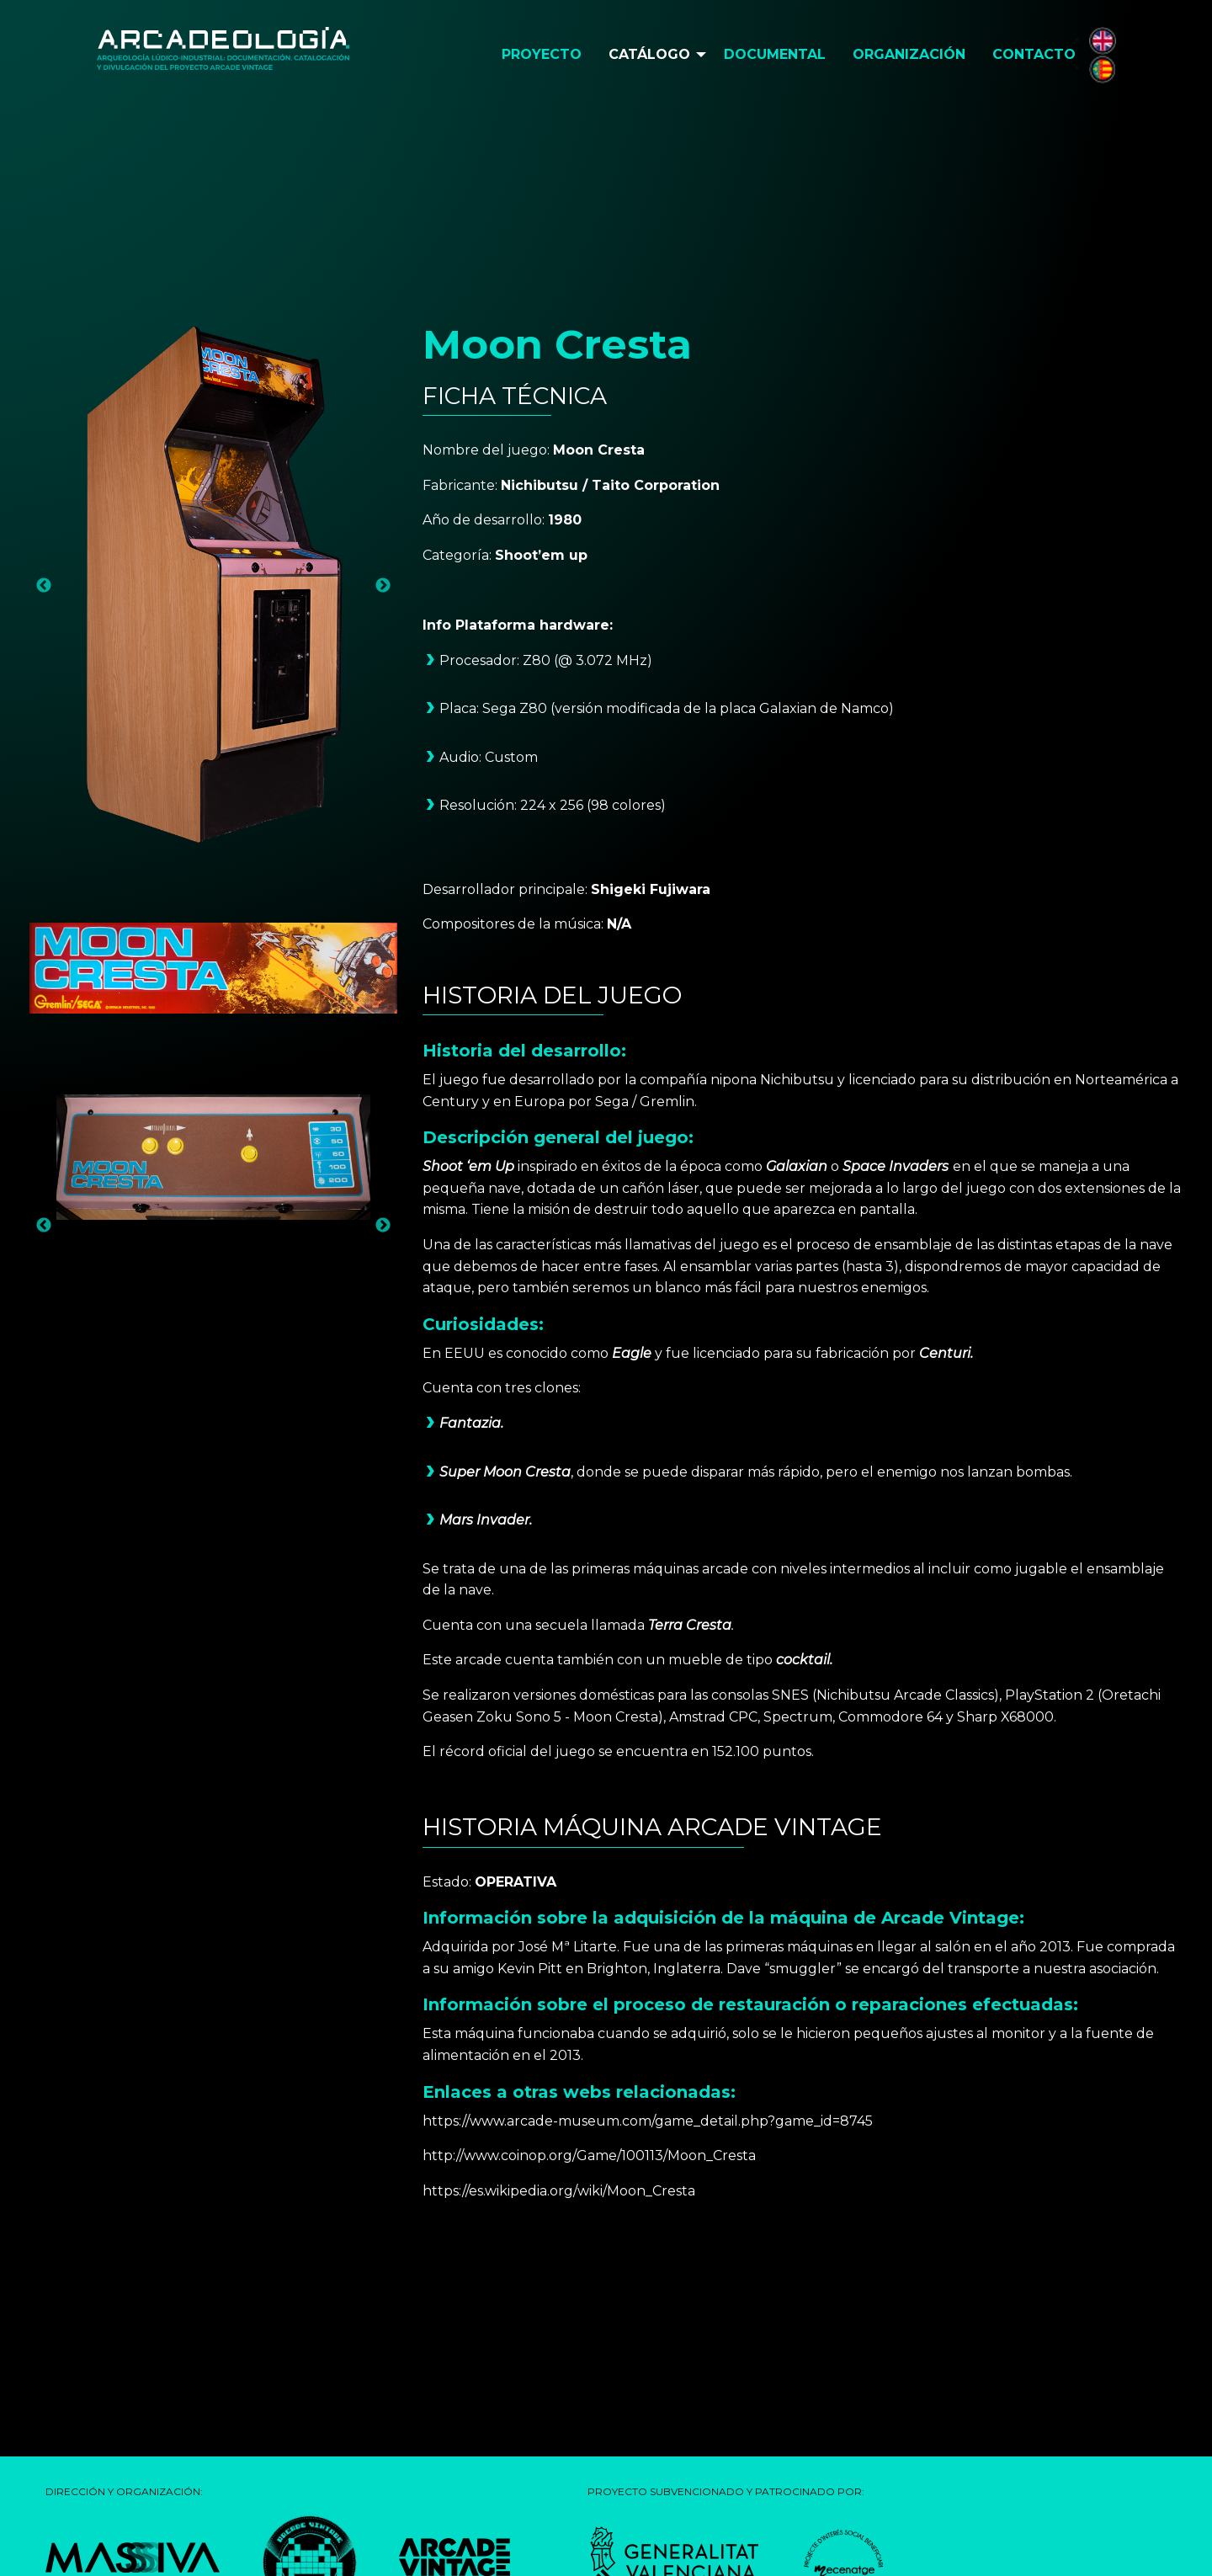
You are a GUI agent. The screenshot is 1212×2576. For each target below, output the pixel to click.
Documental (775, 54)
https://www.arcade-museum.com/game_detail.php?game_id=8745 (648, 2121)
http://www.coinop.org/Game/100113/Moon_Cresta (589, 2156)
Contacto (1034, 54)
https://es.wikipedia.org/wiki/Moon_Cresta (559, 2191)
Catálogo (649, 54)
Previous (43, 585)
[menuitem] (541, 55)
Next (383, 585)
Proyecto (542, 54)
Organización (909, 54)
